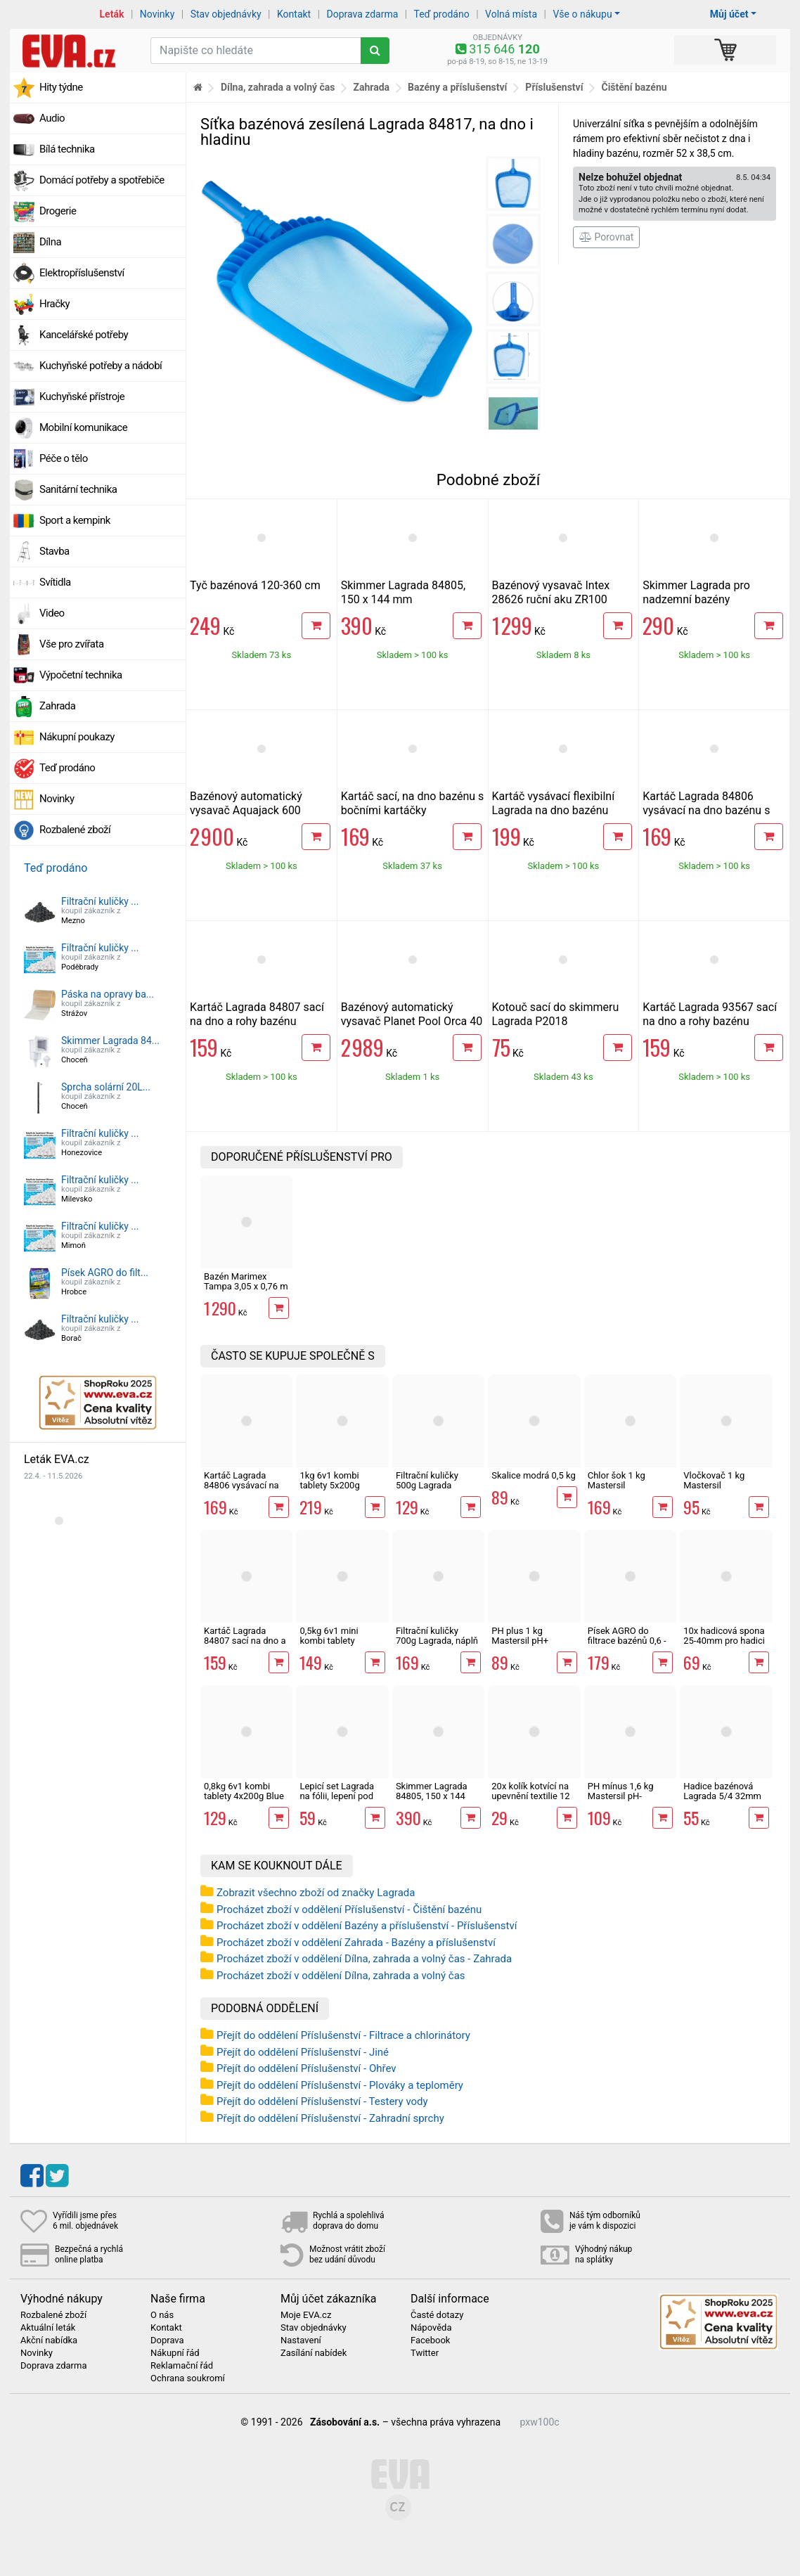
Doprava (167, 2340)
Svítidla (55, 582)
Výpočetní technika (80, 675)
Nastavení (300, 2340)
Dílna (50, 242)
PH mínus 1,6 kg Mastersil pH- (621, 1791)
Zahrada (57, 706)
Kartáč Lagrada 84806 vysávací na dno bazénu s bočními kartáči (706, 810)
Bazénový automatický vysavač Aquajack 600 (246, 803)
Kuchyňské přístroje (81, 396)
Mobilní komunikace (83, 427)
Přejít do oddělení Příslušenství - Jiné (303, 2052)
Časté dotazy (437, 2315)
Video (52, 613)
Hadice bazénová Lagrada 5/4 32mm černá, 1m (722, 1796)
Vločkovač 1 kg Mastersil (713, 1480)
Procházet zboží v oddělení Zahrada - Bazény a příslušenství (356, 1942)
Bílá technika (67, 149)
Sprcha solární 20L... (105, 1087)
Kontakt (294, 14)
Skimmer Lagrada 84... (110, 1040)
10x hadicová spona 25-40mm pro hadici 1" (724, 1640)
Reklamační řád (181, 2366)
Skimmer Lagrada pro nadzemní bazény (696, 592)
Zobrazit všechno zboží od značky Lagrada (316, 1892)
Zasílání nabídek (313, 2353)
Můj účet (729, 14)
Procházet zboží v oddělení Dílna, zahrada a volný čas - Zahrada (364, 1958)
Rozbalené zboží (74, 829)
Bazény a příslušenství (457, 87)
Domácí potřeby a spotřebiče (101, 180)
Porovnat (606, 237)
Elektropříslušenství (81, 272)
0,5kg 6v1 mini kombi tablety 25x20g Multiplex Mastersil (334, 1645)
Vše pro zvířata (71, 644)
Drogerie (57, 211)
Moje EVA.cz (305, 2315)
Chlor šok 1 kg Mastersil (616, 1480)
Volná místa (511, 14)
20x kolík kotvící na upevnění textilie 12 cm (530, 1796)
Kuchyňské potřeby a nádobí (100, 365)
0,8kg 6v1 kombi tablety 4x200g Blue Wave (244, 1796)
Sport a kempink (74, 520)
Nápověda (431, 2328)
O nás (162, 2315)
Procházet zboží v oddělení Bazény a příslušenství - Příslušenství (367, 1925)
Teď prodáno (441, 14)
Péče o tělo (63, 458)
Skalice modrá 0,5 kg (533, 1475)
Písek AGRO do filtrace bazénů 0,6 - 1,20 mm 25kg (627, 1640)
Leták (112, 14)
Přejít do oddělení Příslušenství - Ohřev (306, 2068)
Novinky (157, 14)
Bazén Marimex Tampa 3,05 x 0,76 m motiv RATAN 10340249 (246, 1291)
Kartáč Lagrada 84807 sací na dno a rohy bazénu (257, 1014)
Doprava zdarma (363, 14)
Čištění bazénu (633, 87)
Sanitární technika (78, 489)
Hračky (54, 303)
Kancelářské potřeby (83, 334)
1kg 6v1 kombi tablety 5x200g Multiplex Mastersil (338, 1485)
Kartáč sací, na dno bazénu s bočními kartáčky (412, 803)
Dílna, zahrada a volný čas (278, 87)
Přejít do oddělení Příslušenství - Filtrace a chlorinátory (343, 2035)
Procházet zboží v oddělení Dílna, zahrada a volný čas (341, 1975)
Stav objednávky (226, 14)
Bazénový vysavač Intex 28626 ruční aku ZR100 (551, 592)
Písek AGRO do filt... (104, 1272)
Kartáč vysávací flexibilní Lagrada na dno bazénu (553, 803)
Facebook (430, 2340)
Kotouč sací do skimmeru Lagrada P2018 (555, 1014)
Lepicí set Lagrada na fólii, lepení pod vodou (336, 1796)
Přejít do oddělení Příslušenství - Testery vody (322, 2101)
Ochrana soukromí (187, 2378)
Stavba (54, 551)
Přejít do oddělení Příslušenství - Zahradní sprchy (330, 2118)
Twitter (425, 2353)
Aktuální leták (47, 2328)
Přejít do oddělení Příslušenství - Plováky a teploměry (340, 2085)
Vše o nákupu (582, 14)
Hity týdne (61, 87)
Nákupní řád (175, 2353)
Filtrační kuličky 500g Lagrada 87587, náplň (427, 1485)
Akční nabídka (48, 2340)
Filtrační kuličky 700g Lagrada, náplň (437, 1635)
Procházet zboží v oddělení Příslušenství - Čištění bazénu (349, 1909)
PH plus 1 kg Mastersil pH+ (519, 1635)
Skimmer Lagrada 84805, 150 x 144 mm (403, 592)
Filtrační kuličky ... (99, 901)
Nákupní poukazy (77, 736)
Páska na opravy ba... (107, 994)
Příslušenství (554, 87)
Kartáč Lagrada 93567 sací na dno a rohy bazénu (710, 1014)
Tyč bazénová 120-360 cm (255, 585)
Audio (52, 118)
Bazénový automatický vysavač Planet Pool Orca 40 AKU (411, 1021)
